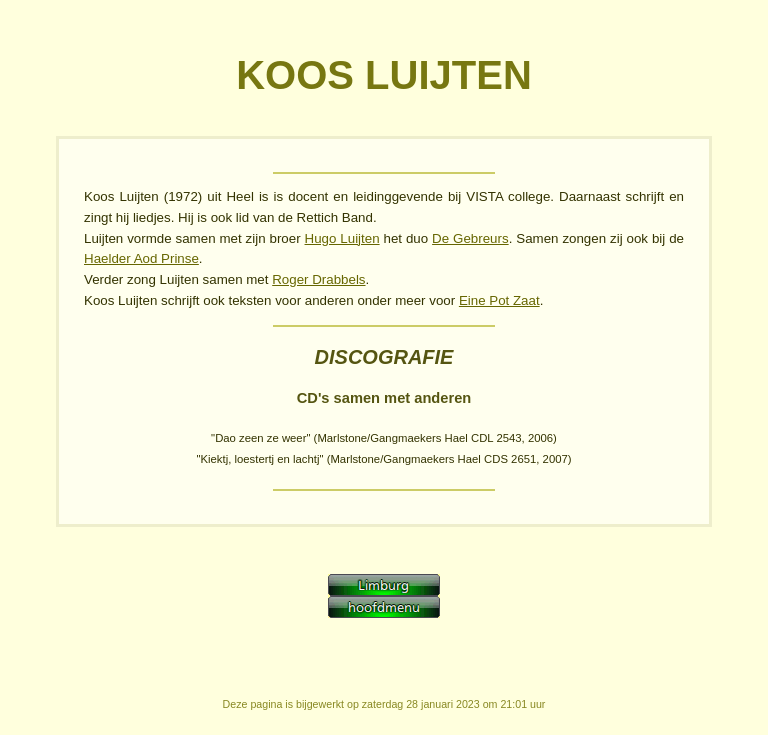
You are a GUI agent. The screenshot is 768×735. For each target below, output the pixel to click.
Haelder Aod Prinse (141, 258)
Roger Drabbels (318, 279)
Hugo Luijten (342, 238)
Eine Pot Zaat (499, 300)
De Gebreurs (470, 238)
